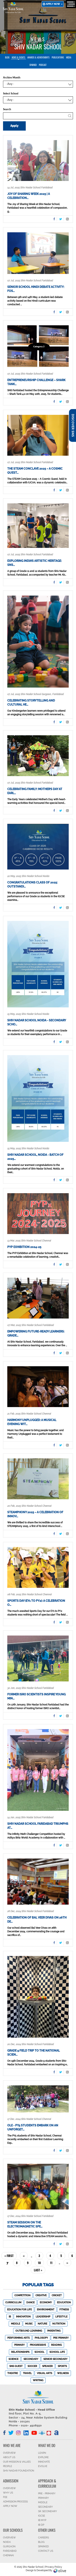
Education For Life (19, 2309)
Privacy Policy (53, 2566)
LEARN (42, 2452)
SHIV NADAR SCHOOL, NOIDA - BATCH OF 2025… (35, 1156)
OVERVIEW (9, 2452)
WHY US (8, 2492)
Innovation (23, 2316)
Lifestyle (61, 2316)
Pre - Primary (47, 2493)
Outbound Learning (28, 2330)
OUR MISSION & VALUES (17, 2461)
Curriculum (13, 2302)
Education (64, 2302)
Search (7, 109)
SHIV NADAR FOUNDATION (18, 2470)
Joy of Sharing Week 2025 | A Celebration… (28, 196)
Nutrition (58, 2323)
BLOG (41, 2542)
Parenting (54, 2330)
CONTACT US (45, 2551)
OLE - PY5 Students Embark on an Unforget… (32, 2127)
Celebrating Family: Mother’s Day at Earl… (34, 791)
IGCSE (41, 2515)
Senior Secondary (55, 2359)
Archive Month (11, 77)
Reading (56, 2345)
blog (7, 57)
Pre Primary (61, 2337)
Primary (19, 2345)
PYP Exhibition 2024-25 (24, 1247)
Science (13, 2359)
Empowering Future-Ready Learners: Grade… (35, 1333)
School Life (57, 2352)
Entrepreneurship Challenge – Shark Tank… (36, 382)
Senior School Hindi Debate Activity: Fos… (35, 289)
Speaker (47, 2366)
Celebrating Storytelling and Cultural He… (31, 702)
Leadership (43, 2316)
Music (29, 2323)
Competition (22, 2295)
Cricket (57, 2295)
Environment (45, 2309)
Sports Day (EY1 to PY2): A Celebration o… (36, 1602)
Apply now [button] (54, 4)
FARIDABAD (10, 2551)
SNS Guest (15, 2366)
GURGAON (9, 2546)
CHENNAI (8, 2555)
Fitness (64, 2309)
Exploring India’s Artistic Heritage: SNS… (34, 562)
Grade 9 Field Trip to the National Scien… (33, 2052)
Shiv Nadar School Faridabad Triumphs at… (37, 1825)
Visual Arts (44, 2373)
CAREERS (43, 2537)
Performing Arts (18, 2337)
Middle (15, 2323)
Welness (63, 2373)
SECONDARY (45, 2506)
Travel (27, 2373)
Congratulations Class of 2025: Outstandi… (32, 884)
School (39, 2352)
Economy (46, 2302)
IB (10, 2316)
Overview (9, 2537)
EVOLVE (42, 2466)
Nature (42, 2323)
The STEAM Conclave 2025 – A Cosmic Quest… (35, 470)
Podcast (43, 65)
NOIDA (7, 2542)
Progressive (38, 2345)
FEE (5, 2497)
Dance (30, 2302)
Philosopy (41, 2337)
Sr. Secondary (47, 2511)
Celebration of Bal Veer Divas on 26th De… (36, 1919)
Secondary (31, 2359)
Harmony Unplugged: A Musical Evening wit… (31, 1422)
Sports (62, 2366)
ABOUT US (9, 2457)
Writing (38, 2380)
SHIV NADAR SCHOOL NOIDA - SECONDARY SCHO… (36, 1022)
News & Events (18, 57)
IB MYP (42, 2520)
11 (53, 2262)
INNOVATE (44, 2461)
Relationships (20, 2352)
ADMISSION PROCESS (15, 2501)
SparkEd (33, 65)
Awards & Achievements (38, 57)
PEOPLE (7, 2466)
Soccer (32, 2366)
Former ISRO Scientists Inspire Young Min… (36, 1696)
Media (68, 57)
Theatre (12, 2373)
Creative (41, 2295)
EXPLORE (43, 2457)
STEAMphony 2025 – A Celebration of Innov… (35, 1514)
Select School (10, 93)
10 (41, 2262)
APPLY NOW (10, 2506)
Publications (58, 57)
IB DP (41, 2524)
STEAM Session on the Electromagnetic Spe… (24, 2224)
